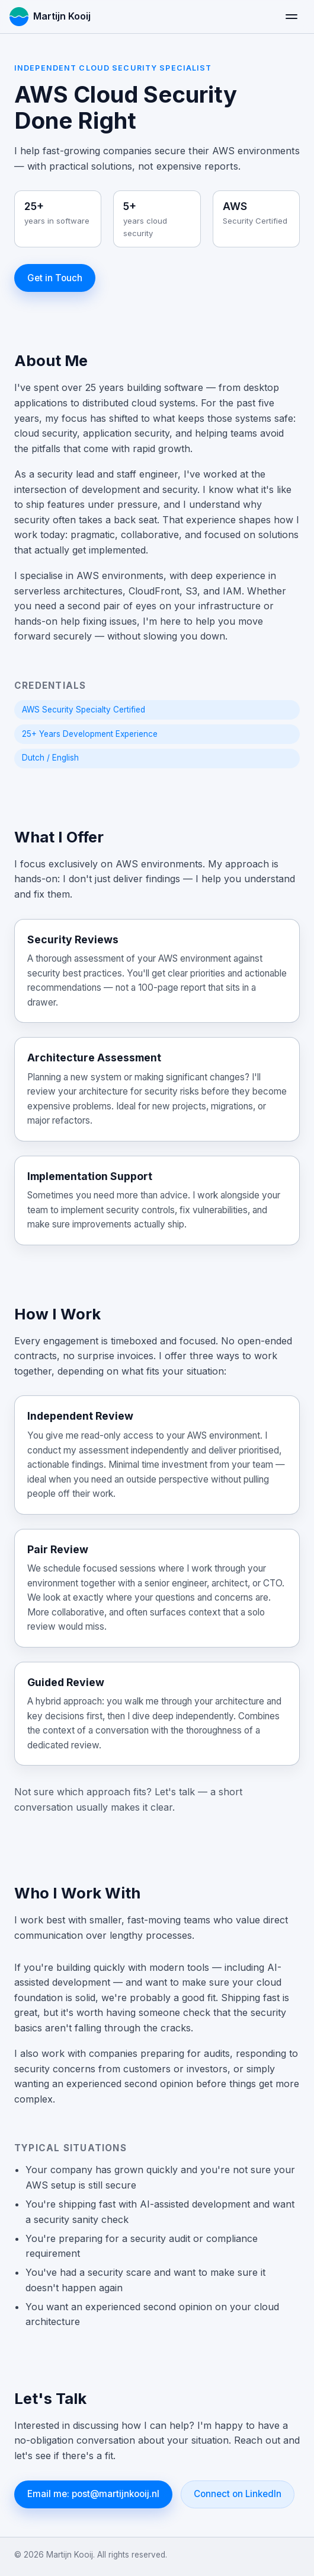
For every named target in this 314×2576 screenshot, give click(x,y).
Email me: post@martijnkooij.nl (93, 2493)
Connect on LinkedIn (237, 2493)
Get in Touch (54, 278)
